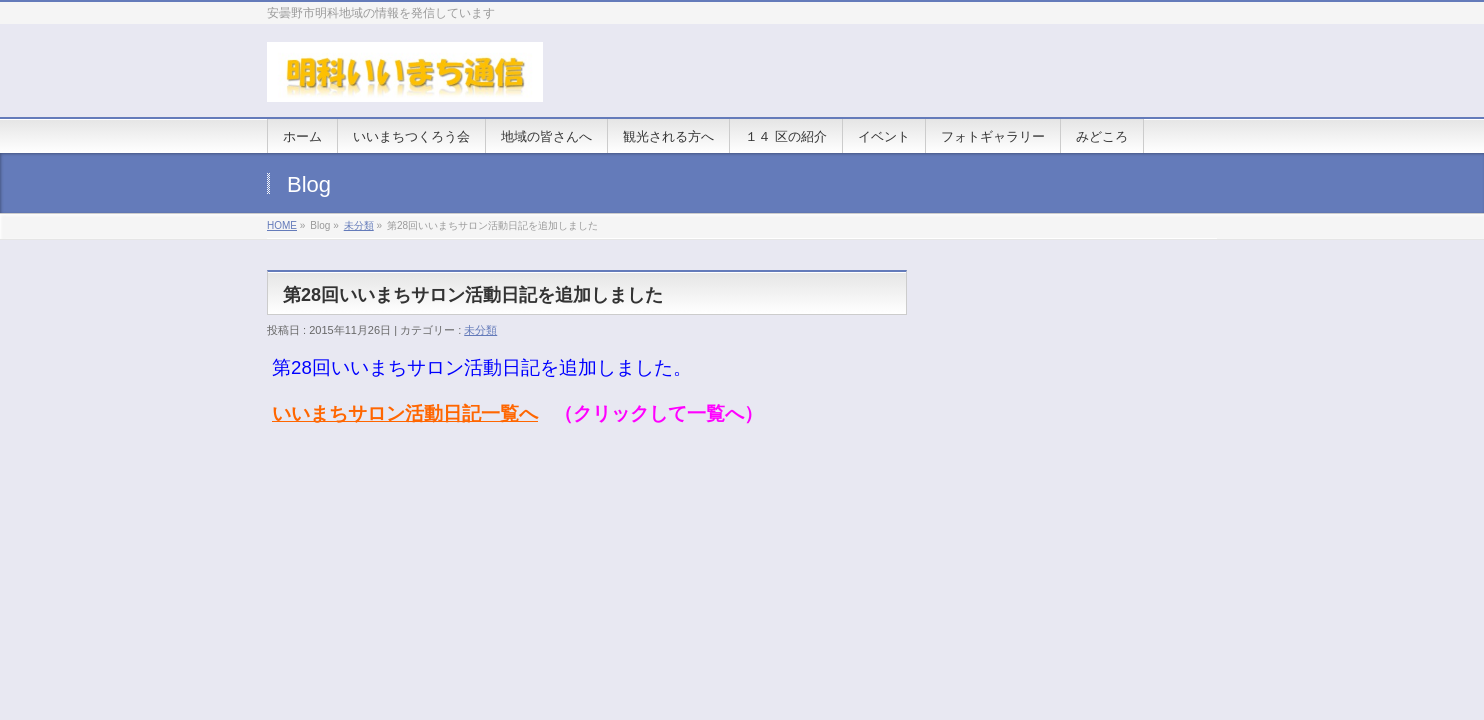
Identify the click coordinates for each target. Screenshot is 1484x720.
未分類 (359, 225)
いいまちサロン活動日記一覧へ (405, 413)
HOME (282, 225)
